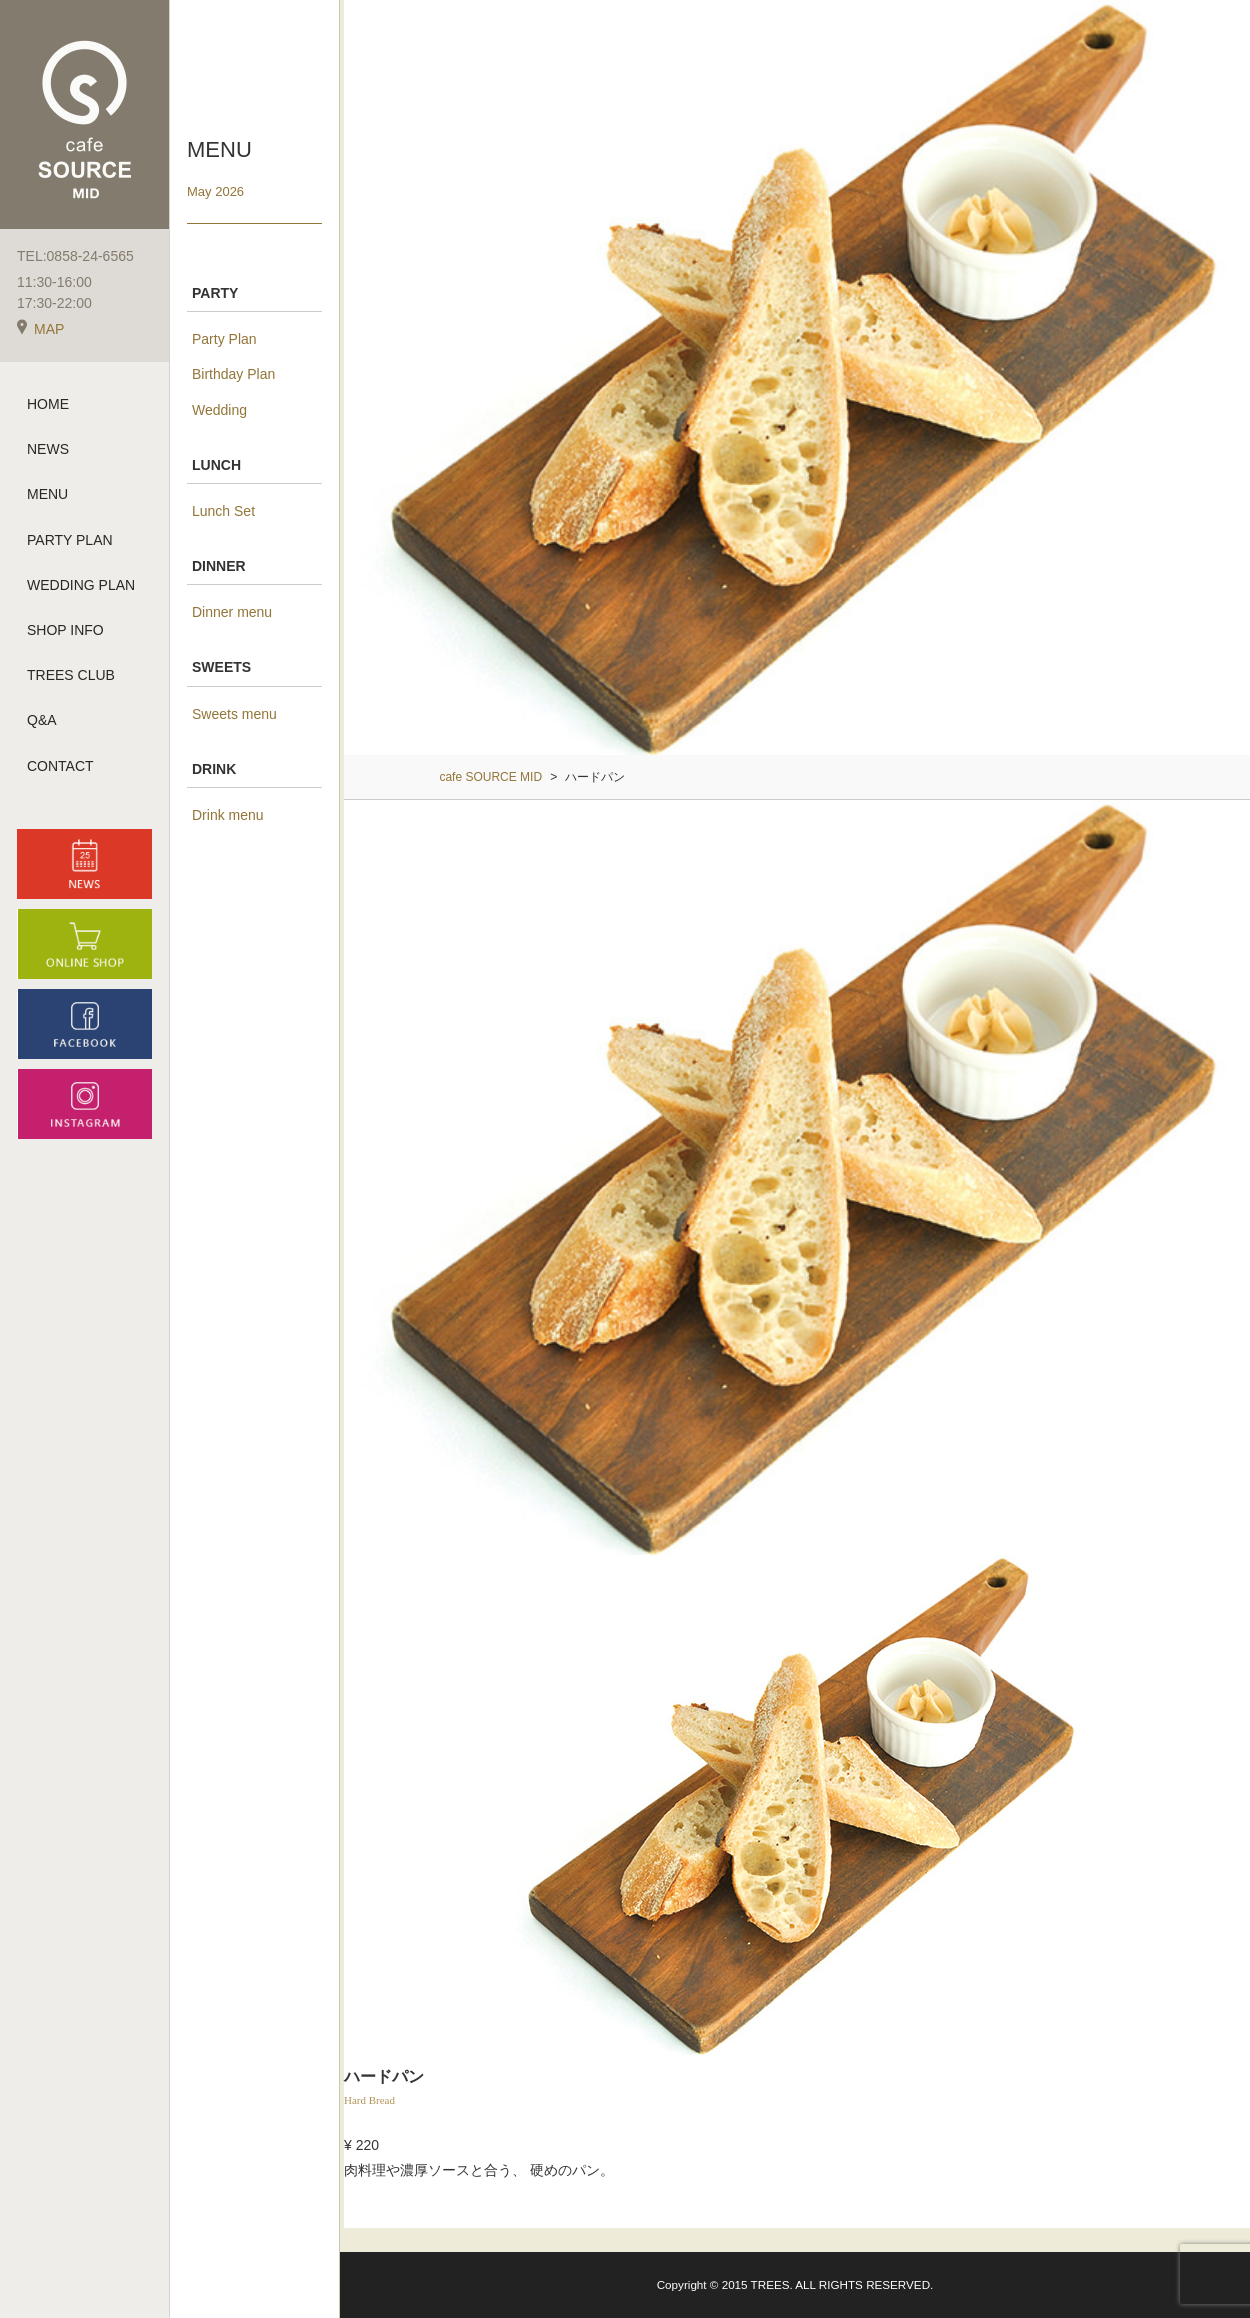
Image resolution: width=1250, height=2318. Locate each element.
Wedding (219, 410)
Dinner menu (232, 612)
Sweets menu (234, 714)
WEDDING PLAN (81, 585)
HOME (48, 404)
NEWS (48, 449)
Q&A (42, 720)
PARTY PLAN (70, 540)
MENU (47, 494)
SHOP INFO (65, 630)
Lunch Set (223, 511)
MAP (40, 329)
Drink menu (228, 815)
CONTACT (60, 766)
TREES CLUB (71, 675)
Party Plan (224, 339)
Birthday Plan (233, 374)
